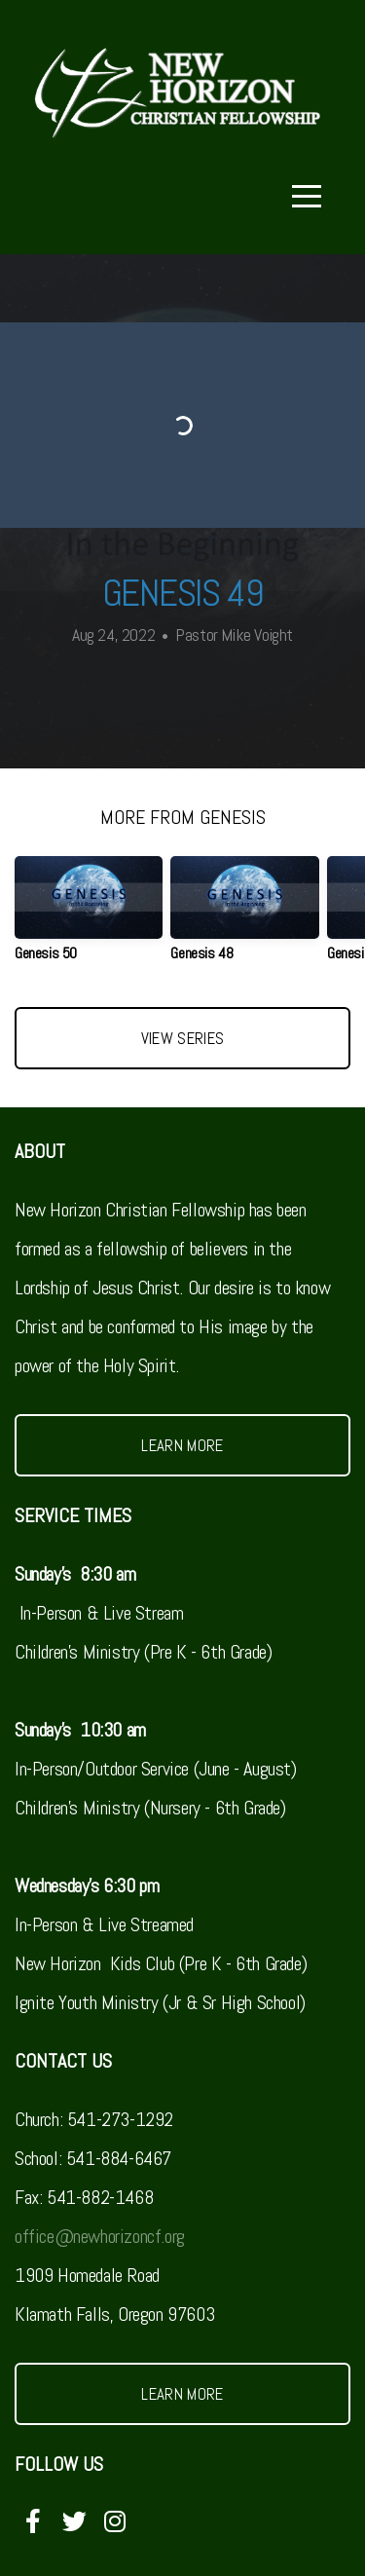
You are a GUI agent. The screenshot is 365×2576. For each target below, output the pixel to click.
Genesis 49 (182, 593)
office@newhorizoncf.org (100, 2236)
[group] (89, 917)
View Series (183, 1038)
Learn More (182, 1445)
